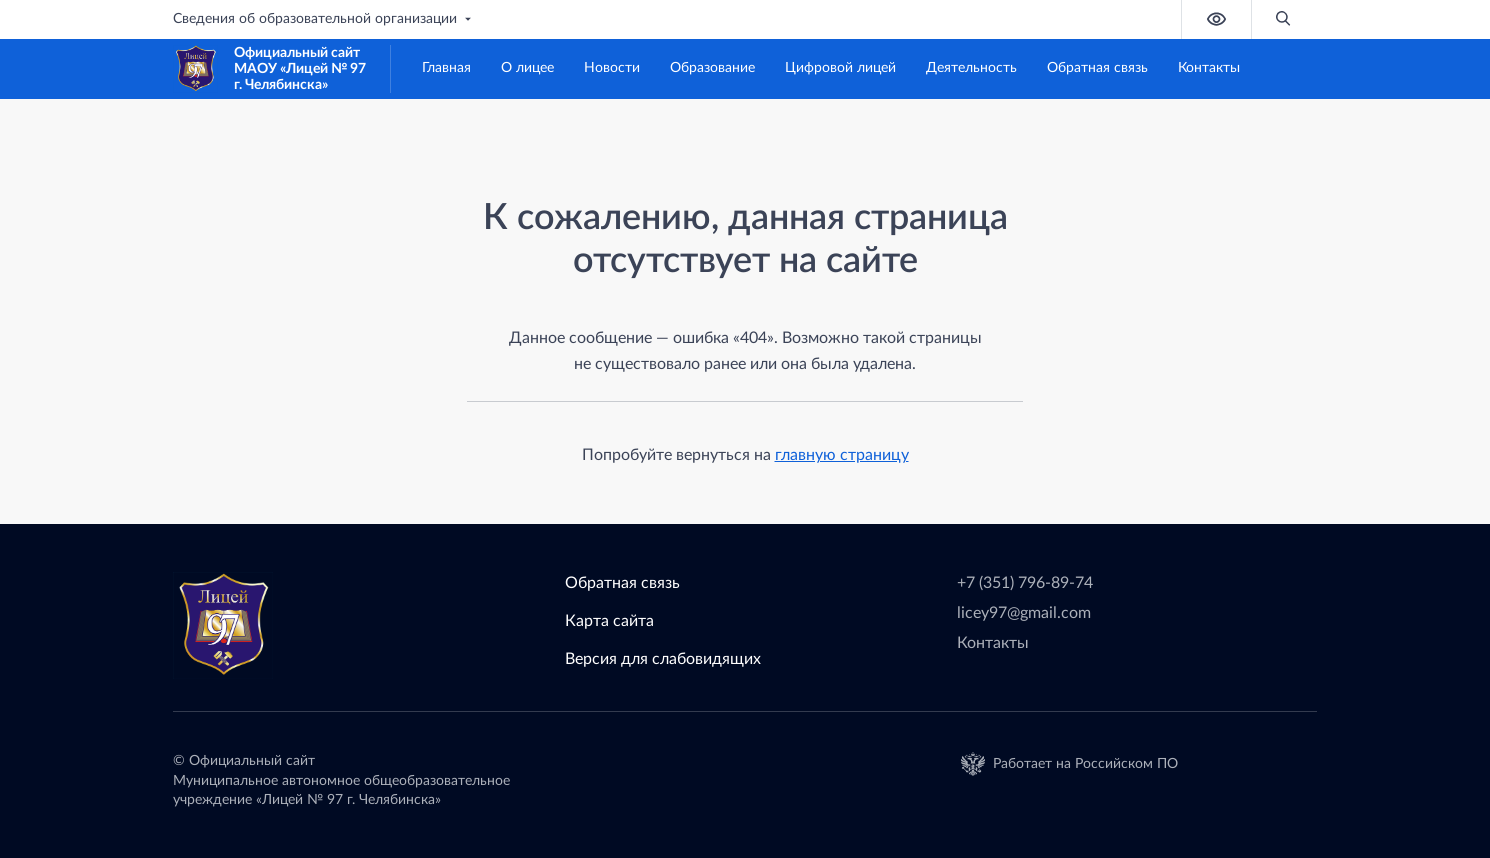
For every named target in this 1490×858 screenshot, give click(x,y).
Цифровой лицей (840, 68)
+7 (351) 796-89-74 (1025, 583)
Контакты (1209, 68)
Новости (612, 68)
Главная (446, 68)
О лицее (527, 68)
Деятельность (971, 68)
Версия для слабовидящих (663, 659)
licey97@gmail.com (1024, 613)
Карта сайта (609, 621)
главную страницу (842, 455)
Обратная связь (1097, 68)
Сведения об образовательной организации (324, 19)
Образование (712, 68)
